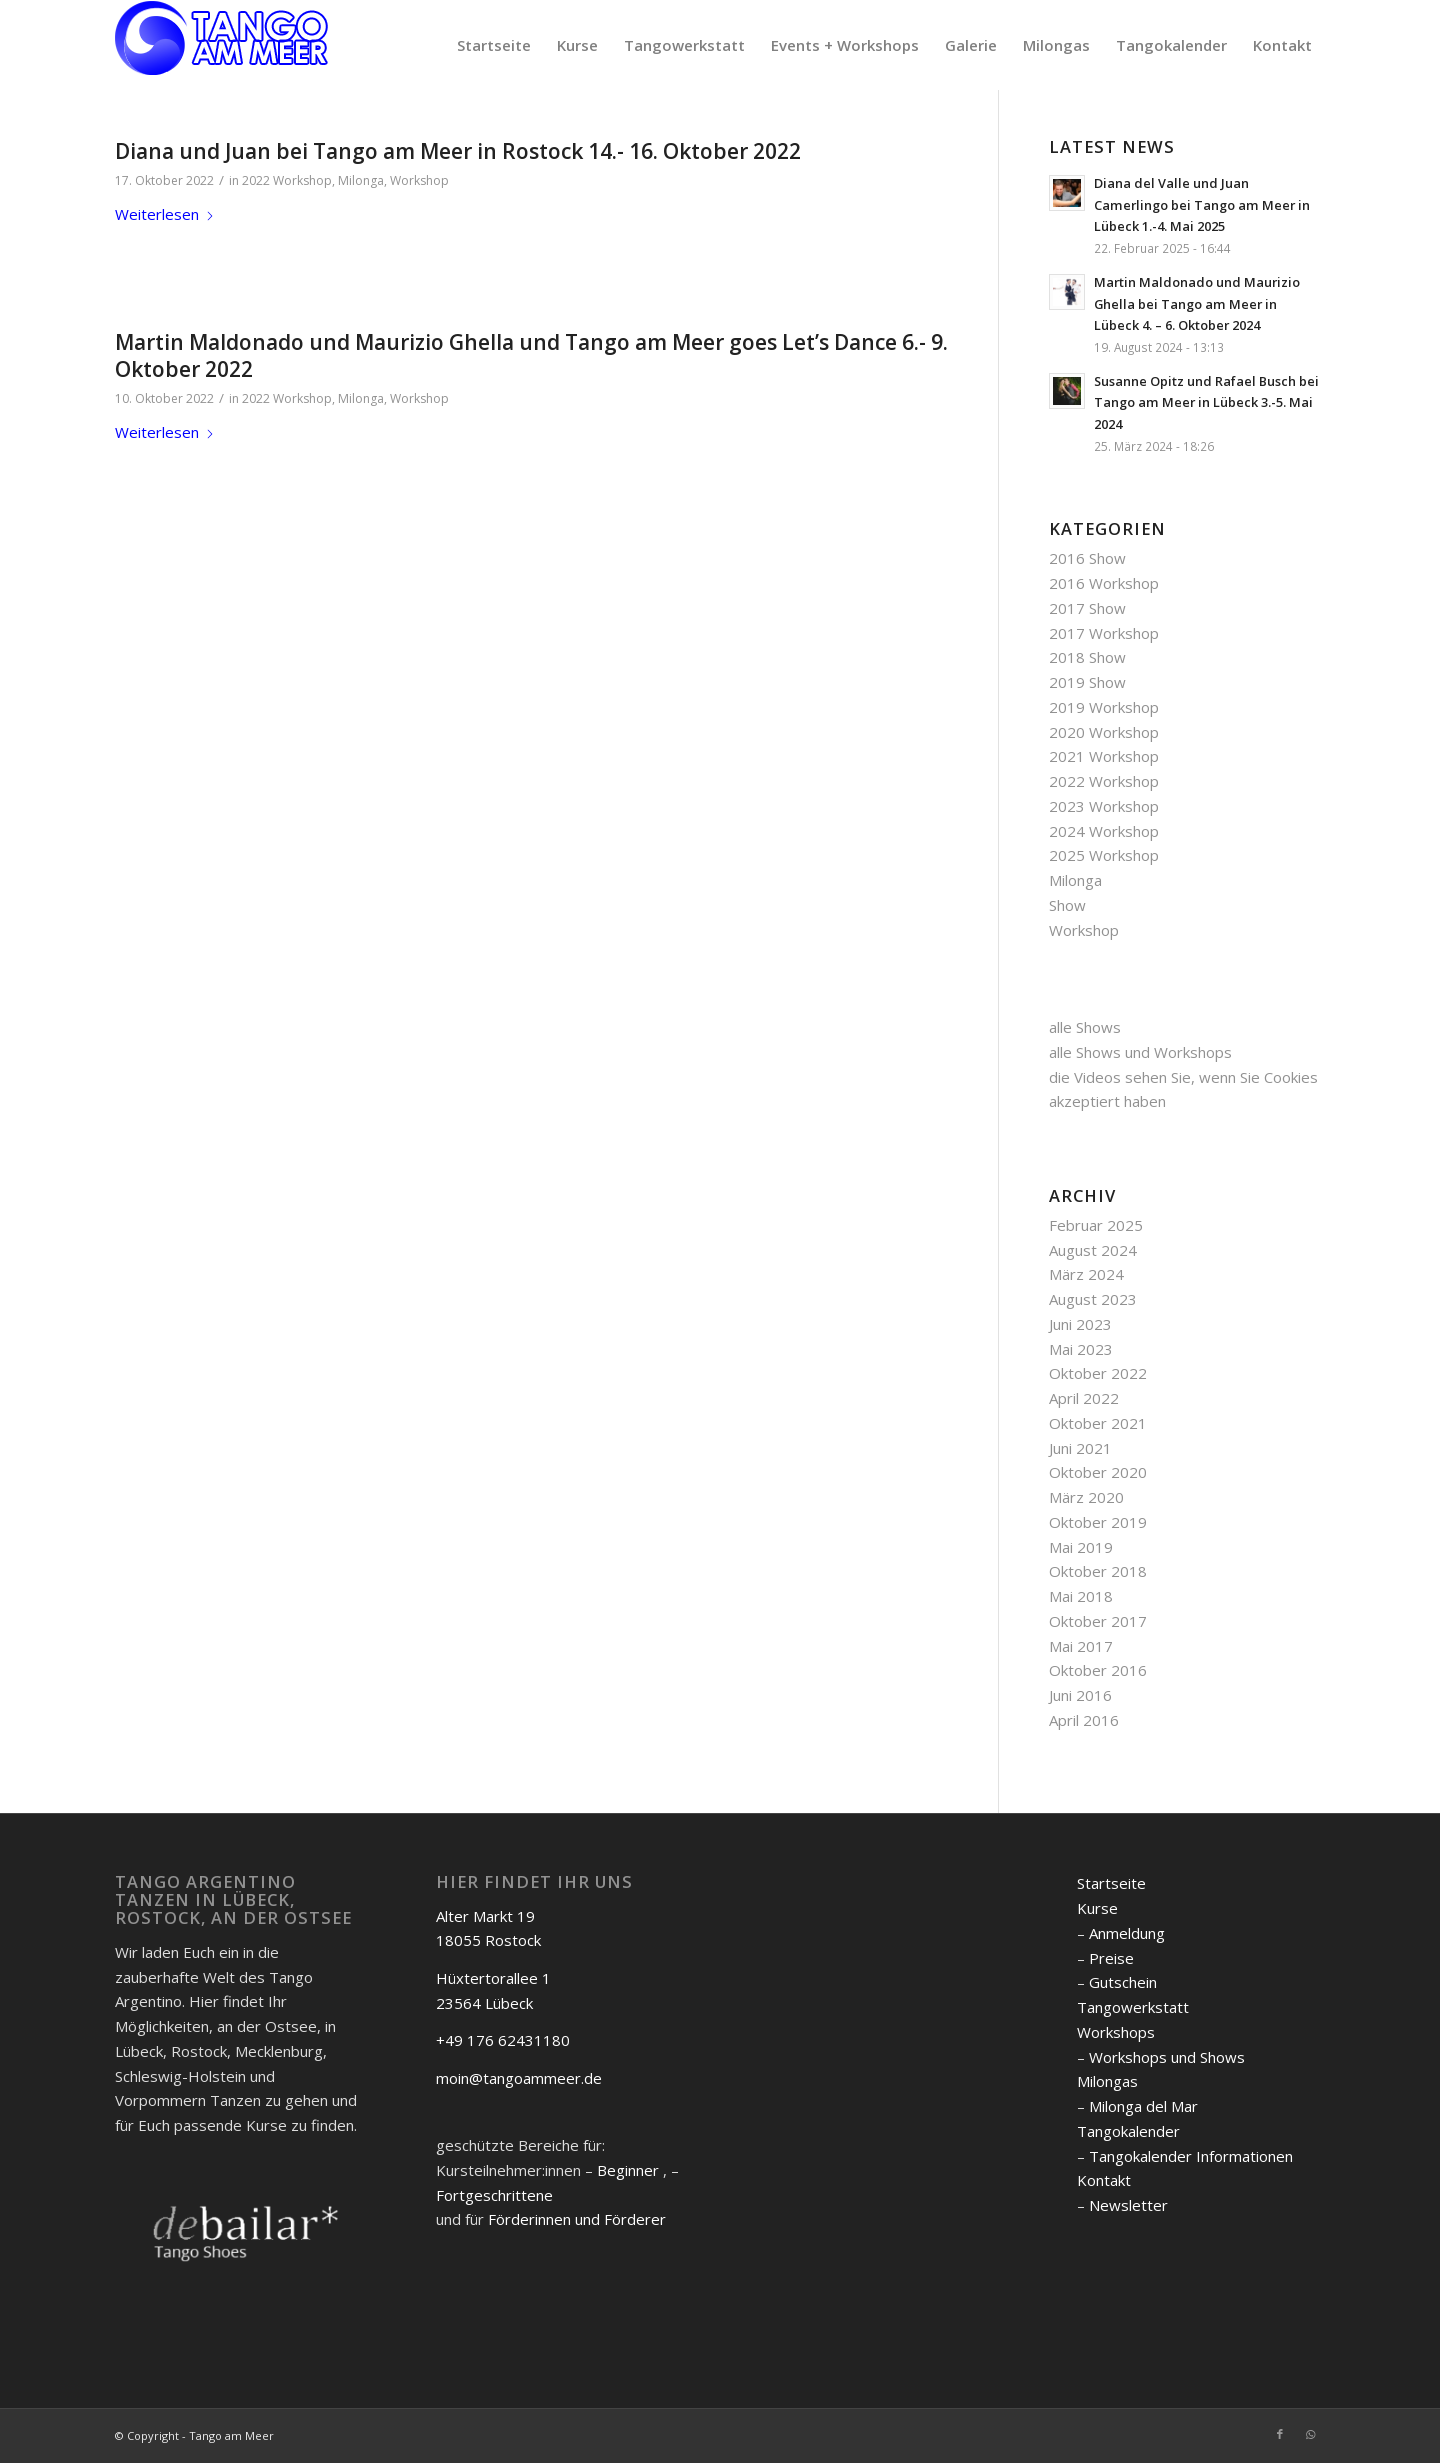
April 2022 (1084, 1398)
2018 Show (1087, 657)
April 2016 (1084, 1720)
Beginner (628, 2170)
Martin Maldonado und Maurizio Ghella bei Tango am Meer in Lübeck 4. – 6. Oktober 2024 (1197, 303)
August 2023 (1093, 1299)
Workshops (1116, 2032)
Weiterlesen (165, 214)
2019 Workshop (1104, 707)
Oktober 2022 (1098, 1373)
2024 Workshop (1104, 831)
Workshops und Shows (1167, 2057)
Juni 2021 (1080, 1448)
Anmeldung (1127, 1933)
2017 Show (1087, 608)
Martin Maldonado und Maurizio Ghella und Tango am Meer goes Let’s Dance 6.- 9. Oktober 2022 (531, 355)
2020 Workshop (1104, 732)
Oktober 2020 (1098, 1472)
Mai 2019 (1081, 1547)
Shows (1098, 1027)
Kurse (1097, 1908)
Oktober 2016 (1098, 1670)
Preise (1111, 1958)
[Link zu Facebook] (1280, 2434)
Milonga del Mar (1143, 2106)
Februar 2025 (1096, 1225)
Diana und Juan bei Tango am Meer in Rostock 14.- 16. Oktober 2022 (458, 151)
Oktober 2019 (1098, 1522)
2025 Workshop (1104, 855)
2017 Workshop (1104, 633)
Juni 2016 (1080, 1695)
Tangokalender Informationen (1191, 2156)
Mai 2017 (1081, 1646)
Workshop (419, 180)
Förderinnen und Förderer (577, 2219)
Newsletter (1128, 2205)
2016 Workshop (1104, 583)
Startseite (1111, 1883)
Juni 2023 (1080, 1324)
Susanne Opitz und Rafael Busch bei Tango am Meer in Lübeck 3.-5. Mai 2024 (1206, 402)
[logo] (222, 45)
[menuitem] (494, 45)
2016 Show (1087, 558)
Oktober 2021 (1098, 1423)
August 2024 (1093, 1250)
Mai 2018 (1081, 1596)
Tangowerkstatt (1133, 2007)
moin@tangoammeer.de (519, 2078)
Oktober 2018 (1098, 1571)
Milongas (1107, 2081)
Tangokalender (1128, 2131)
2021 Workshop (1104, 756)
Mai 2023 (1081, 1349)
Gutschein (1123, 1982)
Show (1067, 905)
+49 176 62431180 (503, 2040)
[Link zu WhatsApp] (1310, 2434)
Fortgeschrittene (494, 2195)
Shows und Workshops (1154, 1052)
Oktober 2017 (1098, 1621)
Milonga (361, 180)
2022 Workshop (287, 180)
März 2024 (1086, 1274)
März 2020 (1086, 1497)
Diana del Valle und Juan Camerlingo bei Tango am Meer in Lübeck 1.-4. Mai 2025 (1202, 204)
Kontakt (1104, 2180)
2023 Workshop (1104, 806)
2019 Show (1087, 682)
